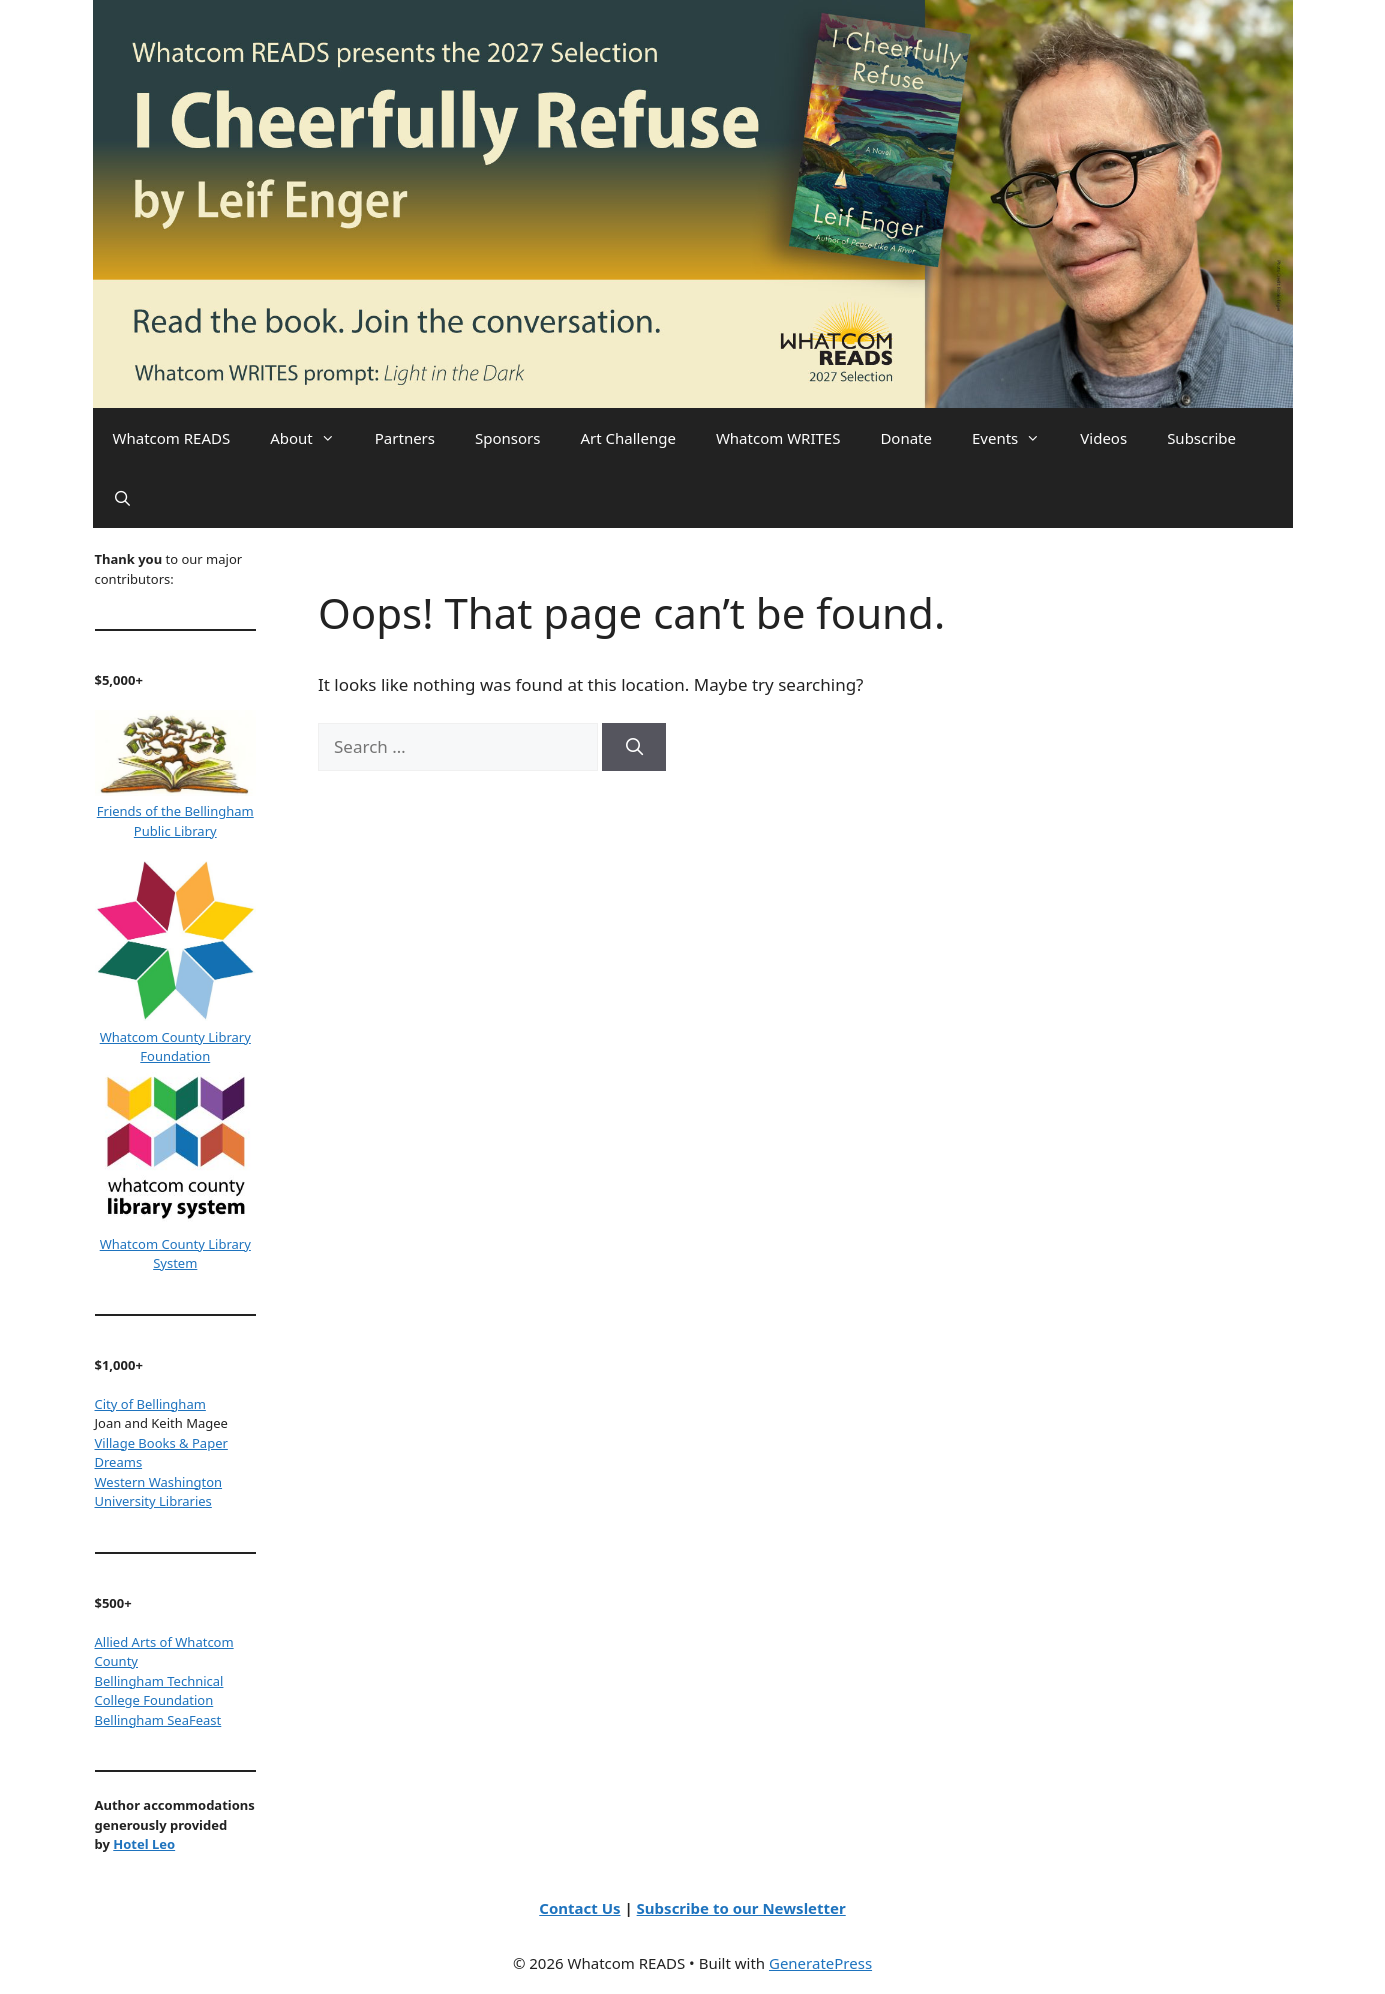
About (312, 438)
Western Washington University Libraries (159, 1492)
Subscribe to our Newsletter (741, 1908)
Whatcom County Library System (175, 1254)
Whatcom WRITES (778, 438)
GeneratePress (820, 1963)
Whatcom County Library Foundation (175, 1047)
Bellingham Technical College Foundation (159, 1691)
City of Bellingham (150, 1404)
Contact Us (579, 1908)
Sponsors (507, 438)
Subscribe (1201, 438)
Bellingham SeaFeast (158, 1720)
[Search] (634, 747)
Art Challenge (627, 438)
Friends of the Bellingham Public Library (175, 821)
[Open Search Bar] (122, 498)
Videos (1103, 438)
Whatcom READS (172, 438)
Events (1016, 438)
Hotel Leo (144, 1844)
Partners (405, 438)
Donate (906, 438)
